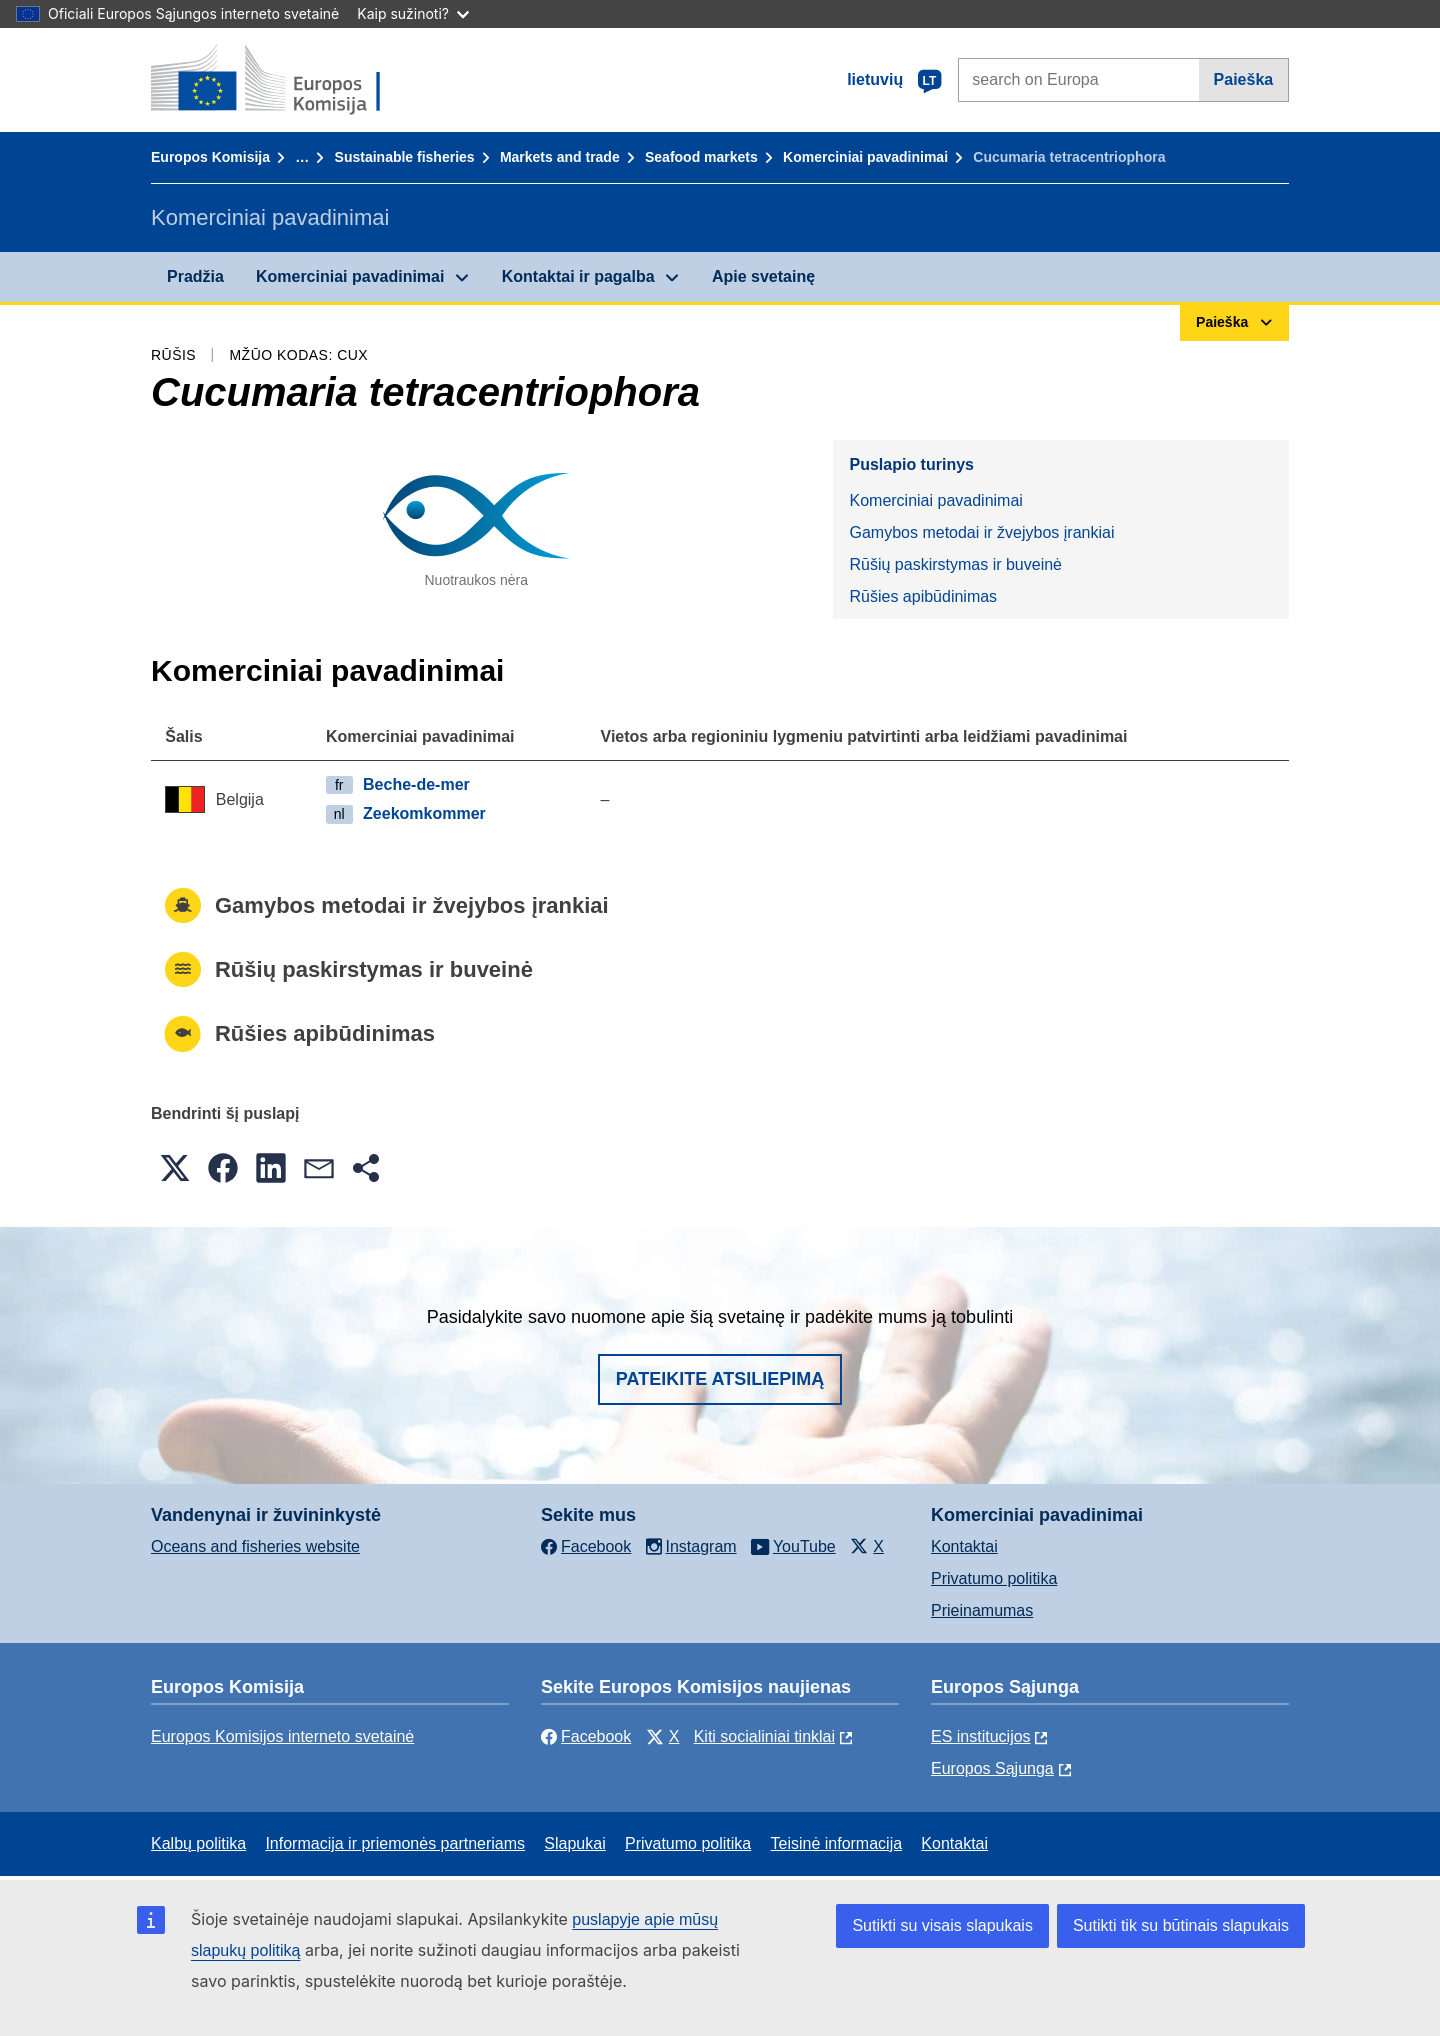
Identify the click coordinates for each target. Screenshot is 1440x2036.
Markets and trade (560, 157)
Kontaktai (964, 1546)
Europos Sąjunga (992, 1768)
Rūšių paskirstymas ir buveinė (955, 564)
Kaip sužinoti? (413, 13)
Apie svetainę (763, 276)
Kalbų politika (198, 1843)
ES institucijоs (981, 1736)
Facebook (586, 1736)
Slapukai (574, 1843)
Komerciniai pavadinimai (865, 157)
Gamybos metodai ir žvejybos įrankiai (981, 532)
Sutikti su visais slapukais (942, 1925)
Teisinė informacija (836, 1843)
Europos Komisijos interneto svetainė (282, 1736)
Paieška (1244, 79)
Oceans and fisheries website (255, 1546)
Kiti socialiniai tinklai (764, 1736)
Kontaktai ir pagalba (578, 276)
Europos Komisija (210, 157)
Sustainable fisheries (405, 157)
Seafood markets (701, 157)
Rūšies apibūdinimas (923, 596)
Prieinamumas (982, 1610)
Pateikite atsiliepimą (720, 1379)
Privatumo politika (994, 1578)
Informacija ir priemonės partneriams (395, 1843)
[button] (175, 1168)
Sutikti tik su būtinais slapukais (1181, 1925)
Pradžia (195, 276)
